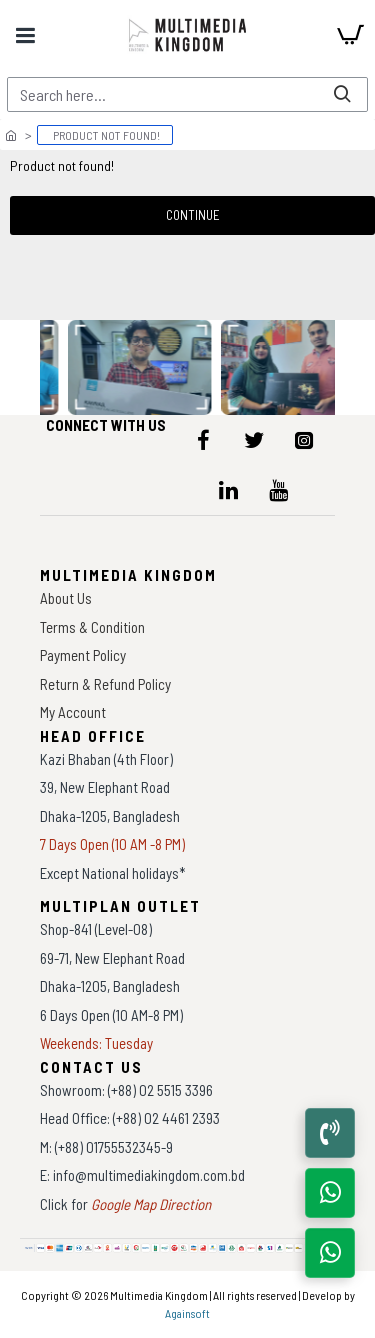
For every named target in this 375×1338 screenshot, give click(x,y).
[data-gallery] (141, 367)
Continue (193, 215)
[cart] (350, 35)
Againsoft (187, 1313)
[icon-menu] (204, 440)
